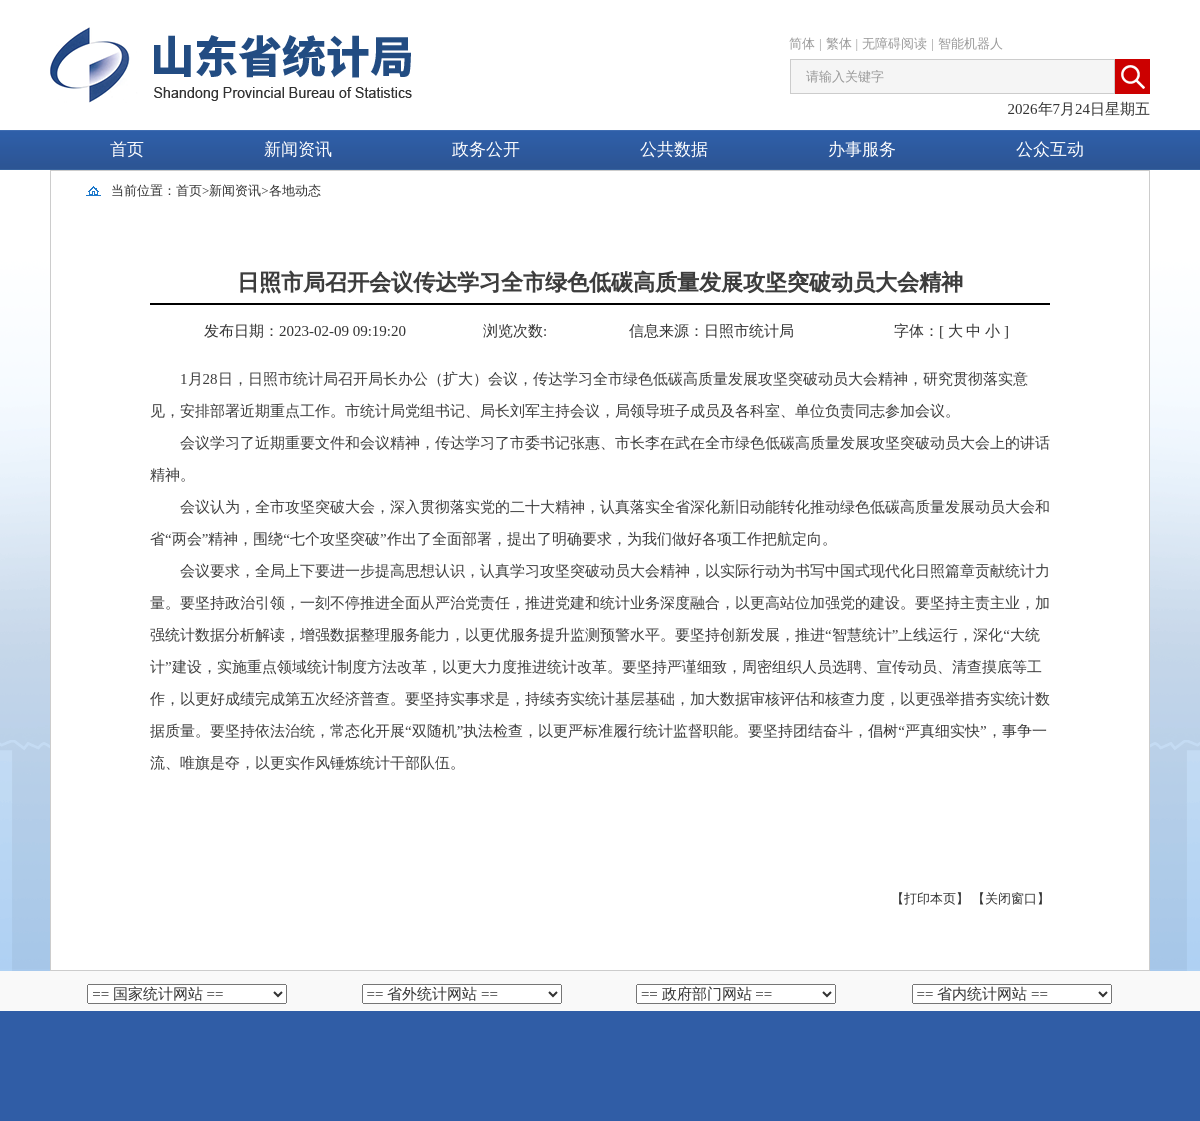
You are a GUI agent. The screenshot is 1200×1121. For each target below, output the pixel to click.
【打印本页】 (930, 898)
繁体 (839, 43)
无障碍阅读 (894, 43)
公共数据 (674, 149)
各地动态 (295, 190)
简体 (802, 43)
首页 (127, 149)
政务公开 (486, 149)
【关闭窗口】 (1011, 898)
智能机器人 (970, 43)
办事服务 (862, 149)
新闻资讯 (298, 149)
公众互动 (1050, 149)
